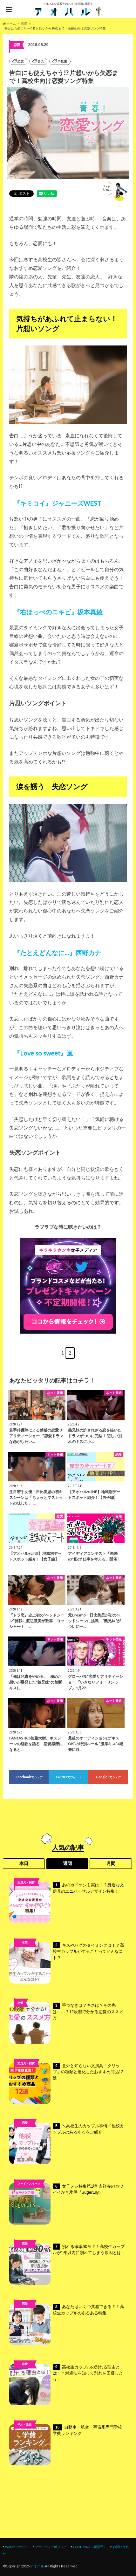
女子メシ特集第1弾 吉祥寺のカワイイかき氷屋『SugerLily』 (66, 2203)
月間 (110, 1863)
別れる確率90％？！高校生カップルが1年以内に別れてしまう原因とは (66, 2264)
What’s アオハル (17, 2547)
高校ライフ (24, 1952)
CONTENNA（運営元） (89, 2547)
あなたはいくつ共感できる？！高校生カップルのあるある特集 (66, 2324)
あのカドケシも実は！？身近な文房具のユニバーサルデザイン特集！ (66, 1902)
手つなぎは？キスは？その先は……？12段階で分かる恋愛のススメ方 (66, 2023)
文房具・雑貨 (26, 1882)
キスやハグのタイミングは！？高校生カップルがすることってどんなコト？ (66, 1963)
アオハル (37, 2566)
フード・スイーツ (28, 2183)
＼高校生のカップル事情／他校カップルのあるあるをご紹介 (66, 2143)
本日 (23, 1863)
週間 (67, 1863)
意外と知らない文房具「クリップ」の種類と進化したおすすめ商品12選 (66, 2083)
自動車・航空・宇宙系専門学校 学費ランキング (67, 2444)
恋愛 (20, 61)
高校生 (62, 61)
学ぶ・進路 (24, 2424)
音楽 (40, 61)
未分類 (24, 2133)
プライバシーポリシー (51, 2547)
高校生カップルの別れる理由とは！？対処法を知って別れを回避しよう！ (66, 2384)
